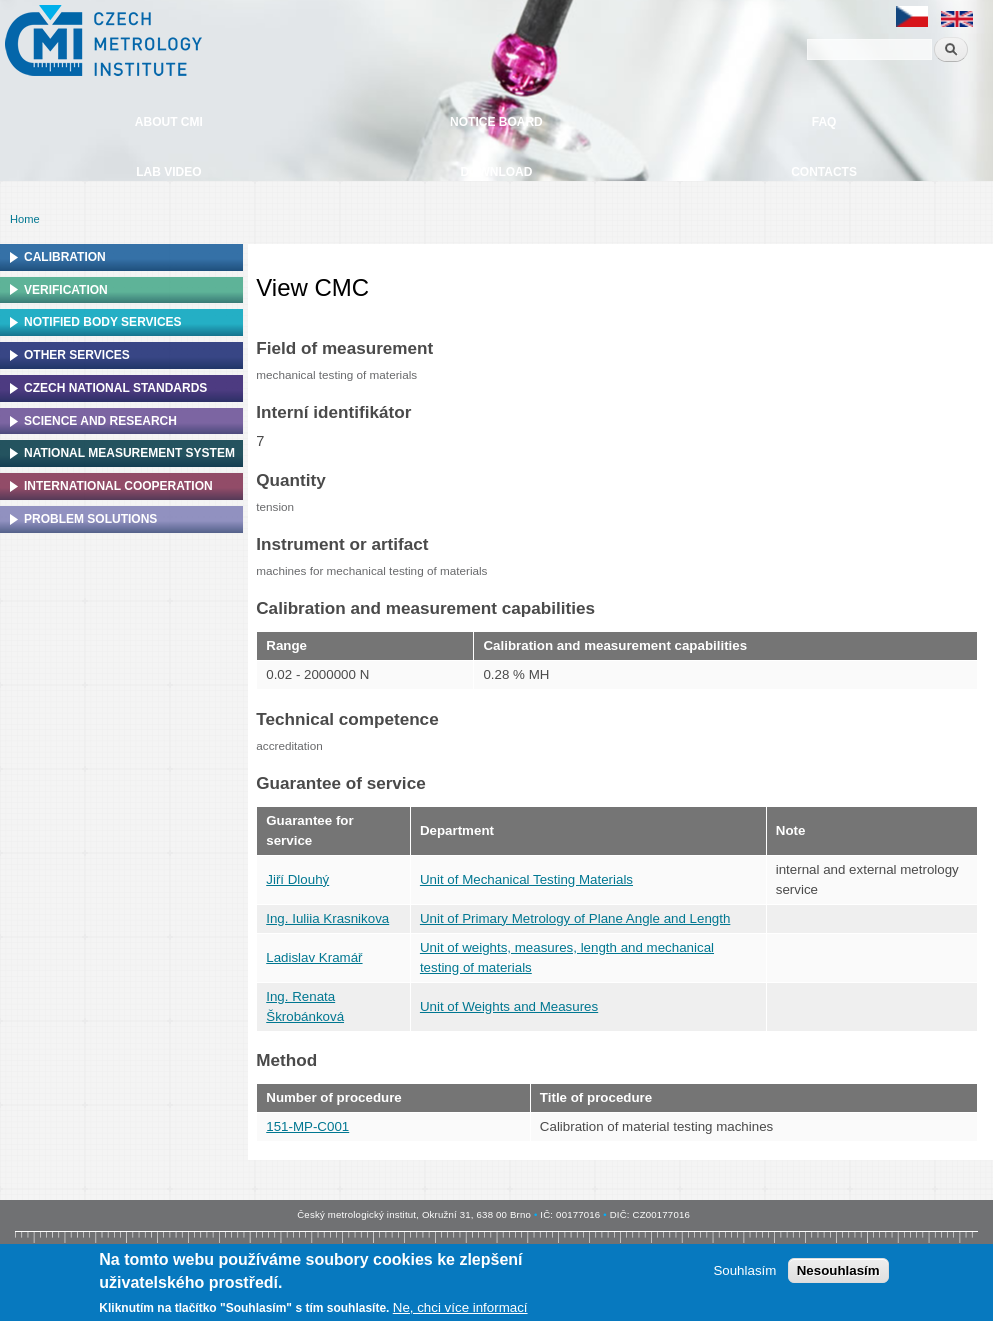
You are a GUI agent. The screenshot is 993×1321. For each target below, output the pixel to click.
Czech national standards (115, 388)
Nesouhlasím (838, 1273)
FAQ (824, 122)
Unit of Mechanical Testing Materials (526, 879)
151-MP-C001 (307, 1126)
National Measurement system (129, 453)
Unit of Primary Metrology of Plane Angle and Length (575, 918)
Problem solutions (90, 519)
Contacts (824, 172)
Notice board (496, 122)
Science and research (100, 421)
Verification (66, 290)
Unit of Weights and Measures (509, 1006)
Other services (77, 355)
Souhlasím (744, 1273)
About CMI (169, 122)
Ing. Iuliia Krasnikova (327, 918)
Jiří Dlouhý (297, 879)
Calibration (65, 257)
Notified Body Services (103, 322)
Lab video (168, 172)
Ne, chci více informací (460, 1310)
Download (496, 172)
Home (25, 219)
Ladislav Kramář (314, 957)
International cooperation (118, 486)
